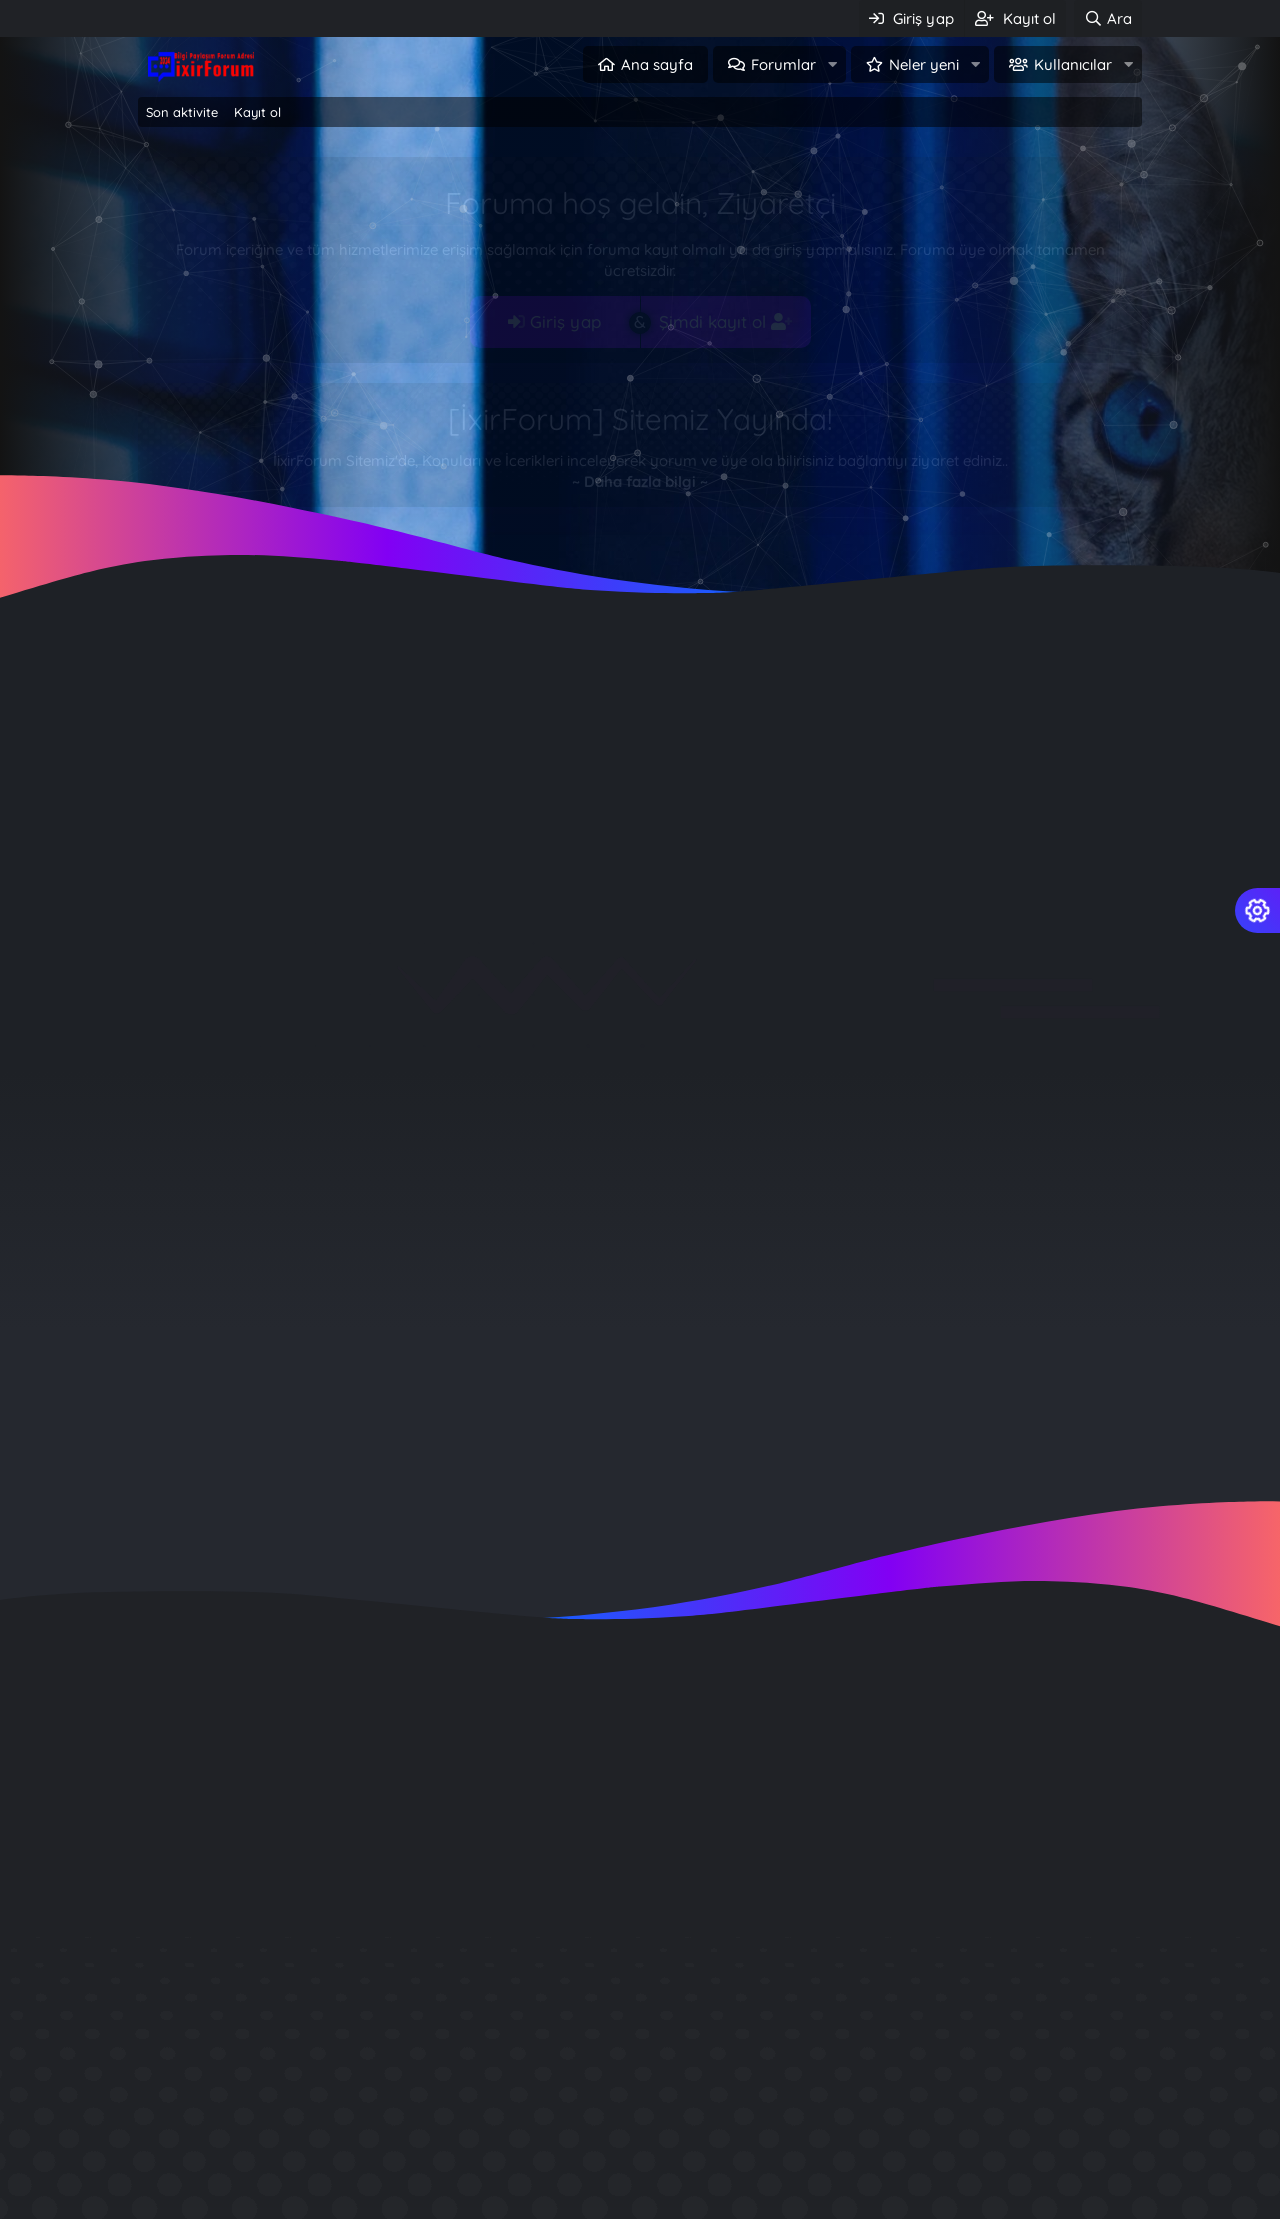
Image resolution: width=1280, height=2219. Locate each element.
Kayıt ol (257, 112)
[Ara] (1108, 18)
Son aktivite (182, 112)
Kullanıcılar (1073, 64)
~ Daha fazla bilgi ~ (640, 481)
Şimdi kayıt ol (725, 321)
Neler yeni (924, 64)
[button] (832, 64)
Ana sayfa (657, 64)
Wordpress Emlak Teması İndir (966, 2206)
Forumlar (783, 64)
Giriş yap (554, 321)
